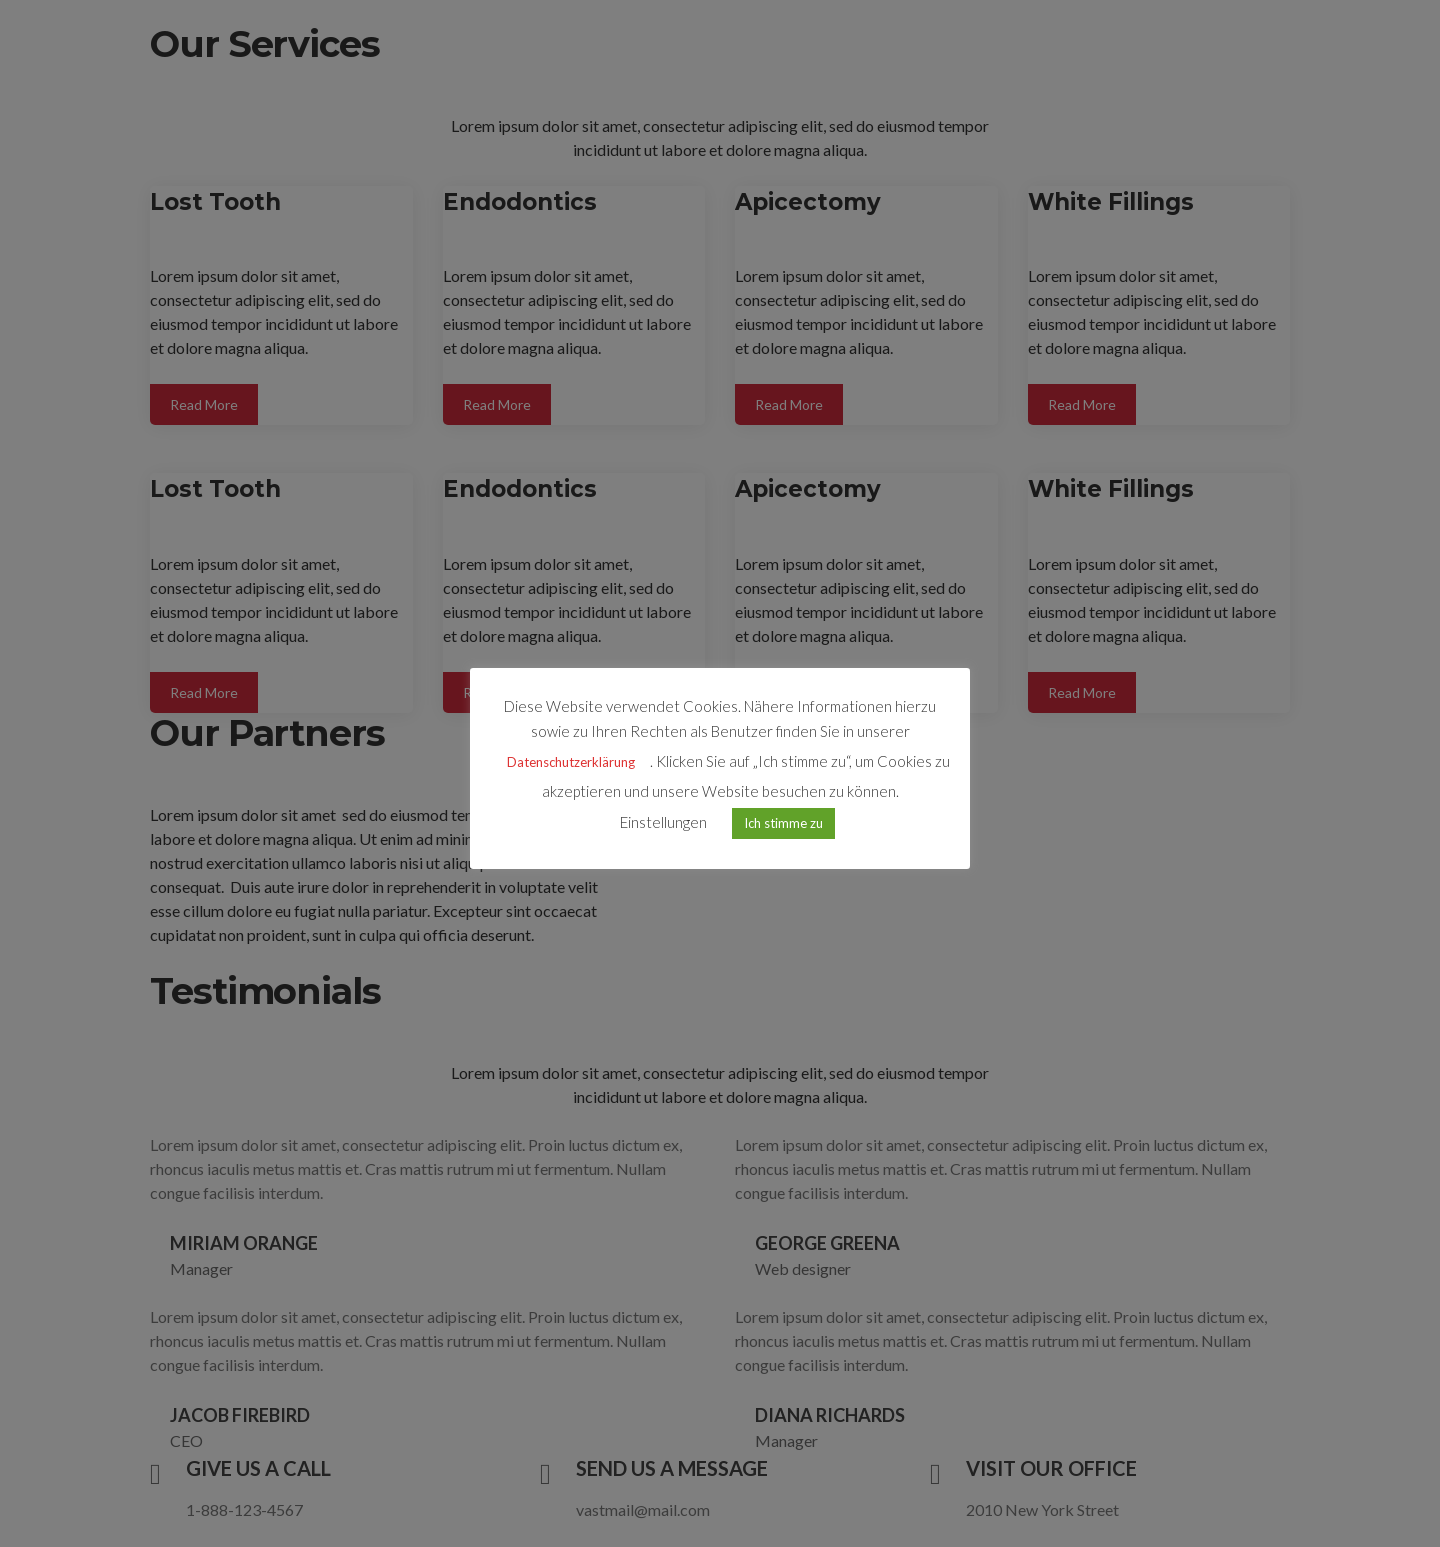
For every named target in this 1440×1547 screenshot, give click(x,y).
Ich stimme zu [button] (783, 825)
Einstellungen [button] (663, 824)
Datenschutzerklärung (571, 764)
